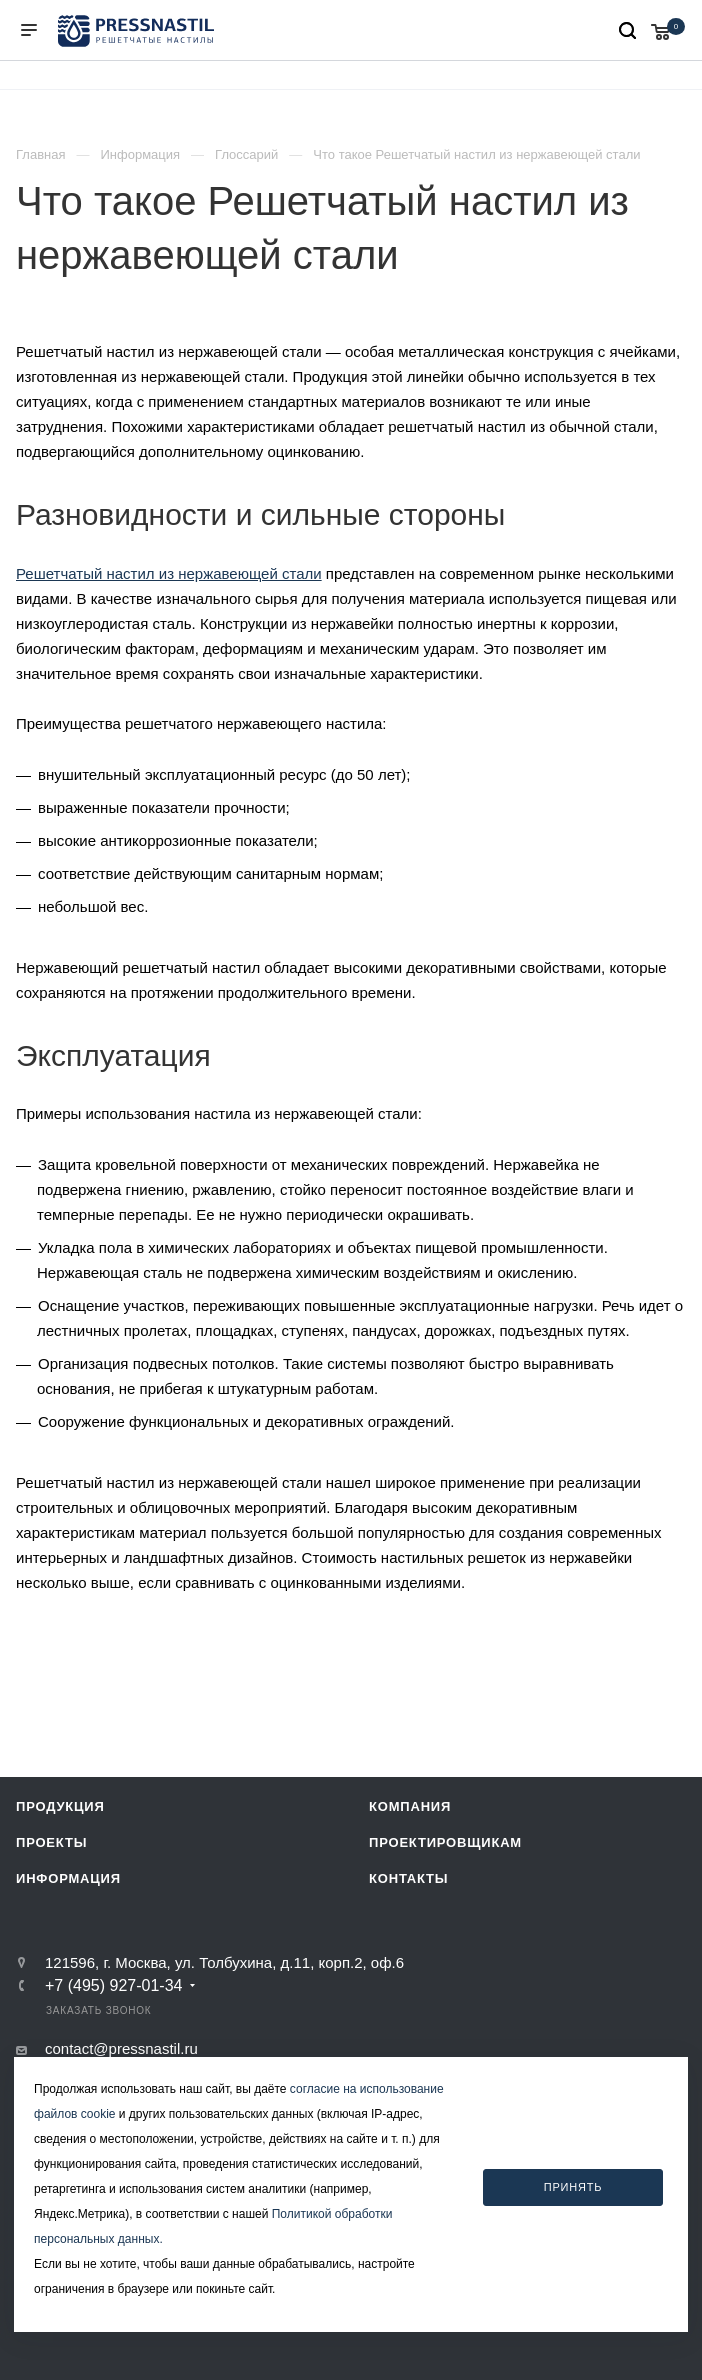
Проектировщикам (445, 1842)
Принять (573, 2187)
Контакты (408, 1878)
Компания (410, 1806)
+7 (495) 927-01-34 (113, 1986)
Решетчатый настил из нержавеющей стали (169, 573)
